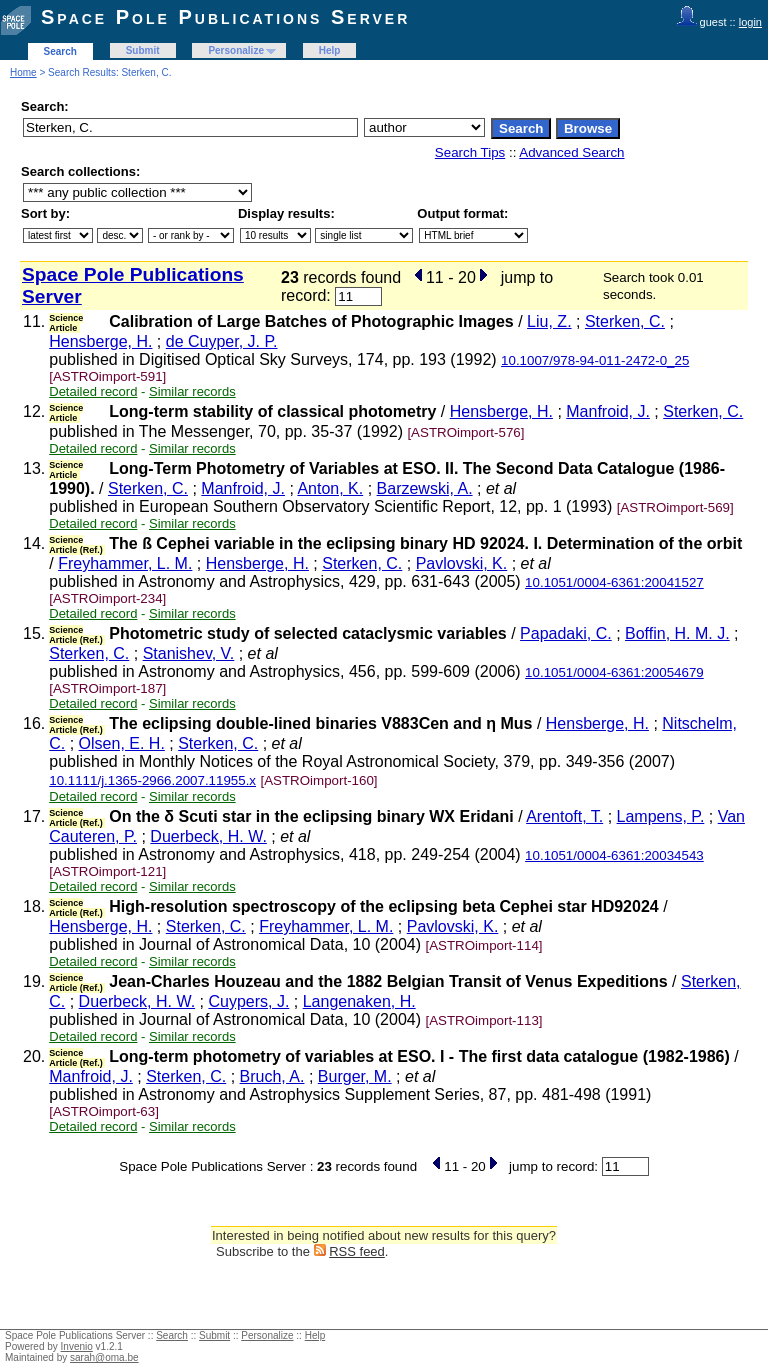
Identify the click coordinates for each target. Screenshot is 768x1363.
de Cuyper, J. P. (222, 341)
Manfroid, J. (608, 411)
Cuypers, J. (248, 1001)
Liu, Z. (549, 321)
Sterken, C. (625, 321)
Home (23, 72)
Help (330, 50)
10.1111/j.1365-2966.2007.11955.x (152, 780)
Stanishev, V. (189, 653)
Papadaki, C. (566, 633)
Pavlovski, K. (462, 563)
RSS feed (357, 1251)
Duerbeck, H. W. (208, 836)
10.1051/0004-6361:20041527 (614, 582)
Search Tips (470, 152)
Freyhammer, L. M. (125, 563)
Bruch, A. (272, 1076)
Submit (143, 50)
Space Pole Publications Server (225, 17)
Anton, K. (330, 488)
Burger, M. (355, 1076)
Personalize (236, 50)
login (750, 22)
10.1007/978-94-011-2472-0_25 (595, 360)
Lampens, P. (661, 816)
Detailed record (93, 391)
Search (60, 51)
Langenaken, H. (359, 1001)
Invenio (77, 1346)
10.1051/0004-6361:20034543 (614, 855)
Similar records (192, 391)
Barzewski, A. (425, 488)
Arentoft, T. (564, 816)
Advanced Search (571, 152)
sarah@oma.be (104, 1357)
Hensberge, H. (100, 341)
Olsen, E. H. (122, 743)
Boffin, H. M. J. (677, 633)
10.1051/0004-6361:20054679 (614, 672)
